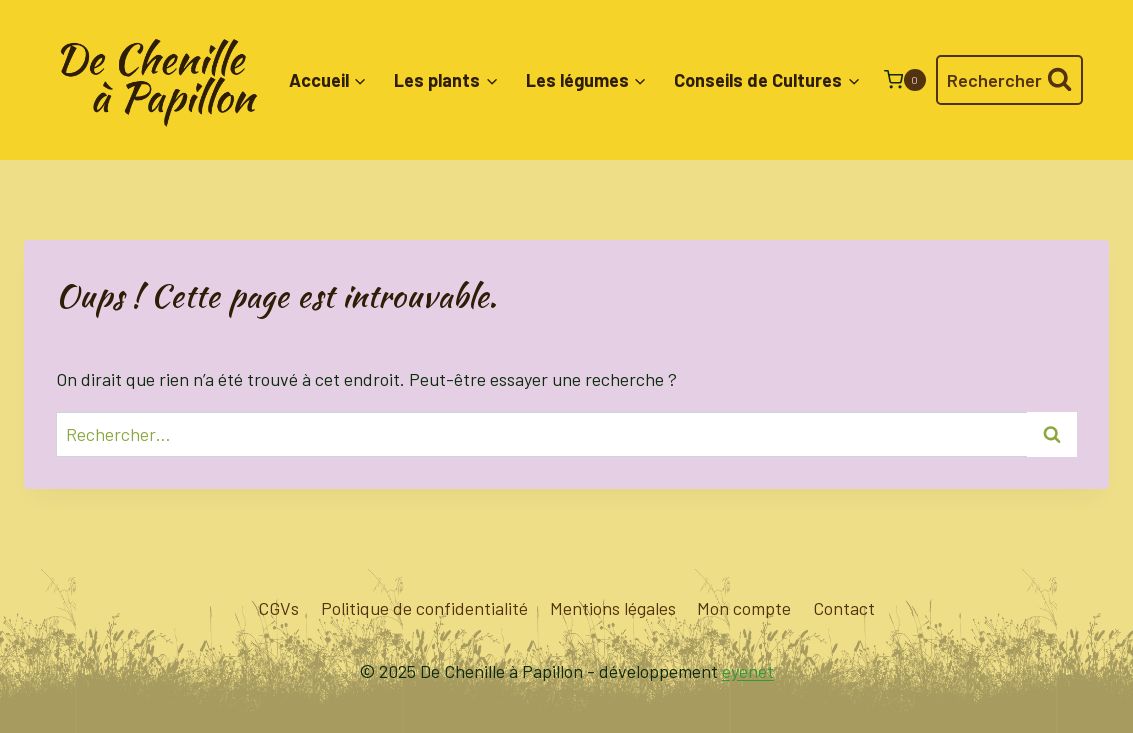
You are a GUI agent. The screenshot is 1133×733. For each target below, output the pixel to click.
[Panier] (905, 79)
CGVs (278, 608)
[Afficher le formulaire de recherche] (1009, 80)
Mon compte (744, 608)
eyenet (748, 671)
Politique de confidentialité (424, 608)
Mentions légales (613, 608)
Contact (844, 608)
